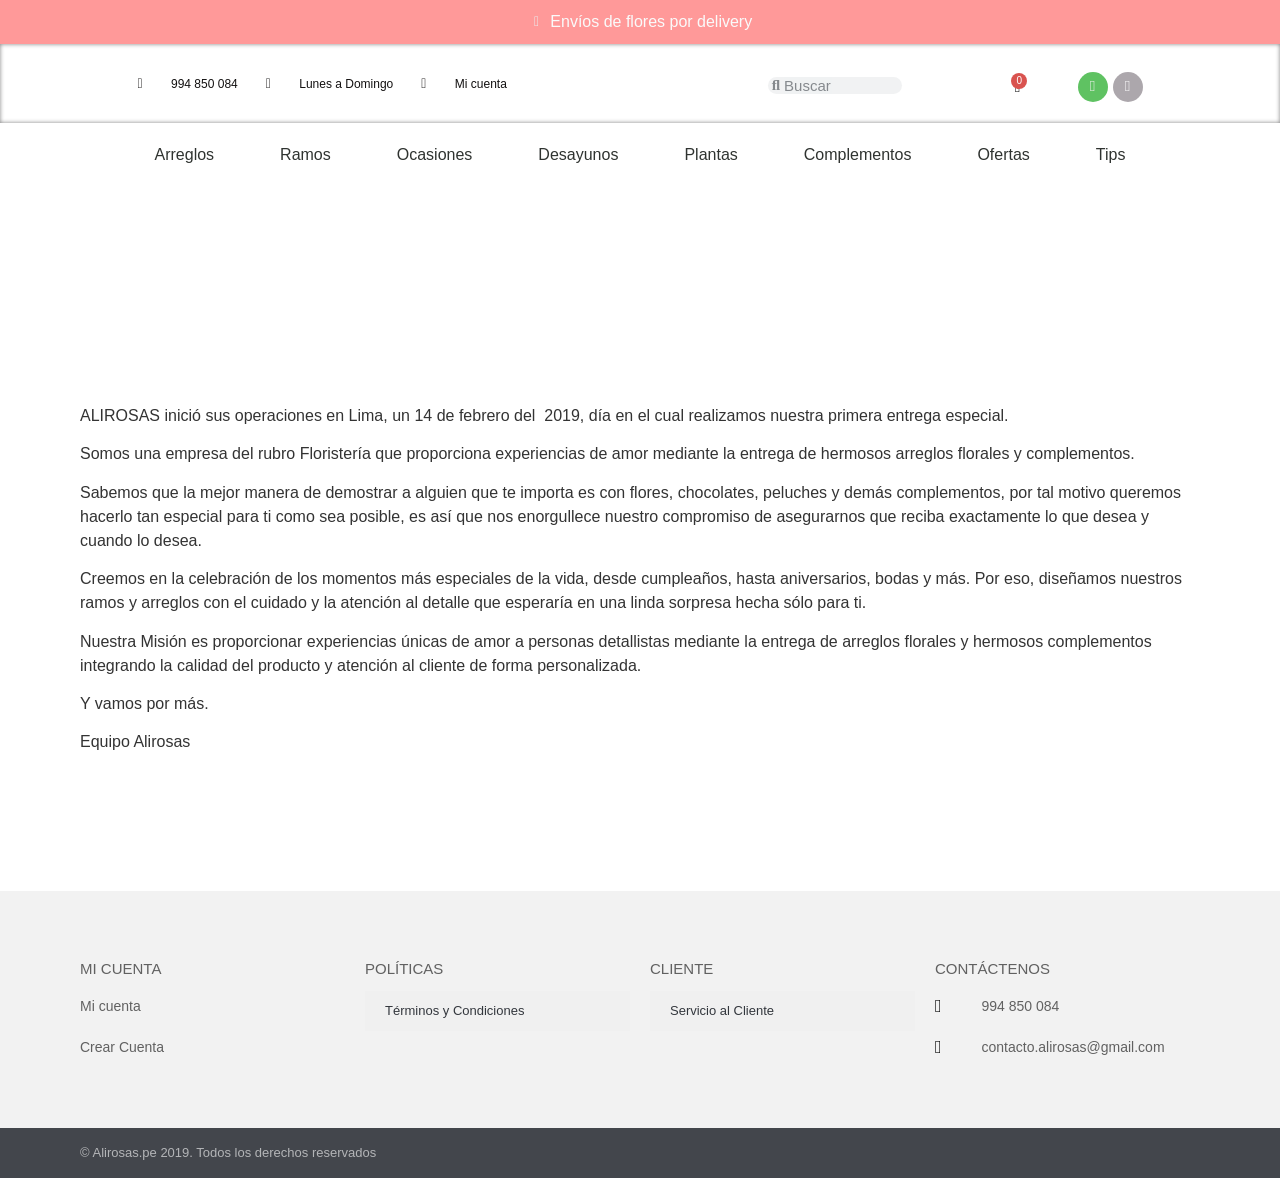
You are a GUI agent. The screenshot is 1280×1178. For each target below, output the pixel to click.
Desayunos (578, 154)
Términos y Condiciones (454, 1010)
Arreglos (185, 154)
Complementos (858, 154)
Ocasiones (435, 154)
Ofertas (1003, 154)
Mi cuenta (120, 968)
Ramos (305, 154)
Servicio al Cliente (722, 1010)
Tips (1111, 154)
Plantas (710, 154)
